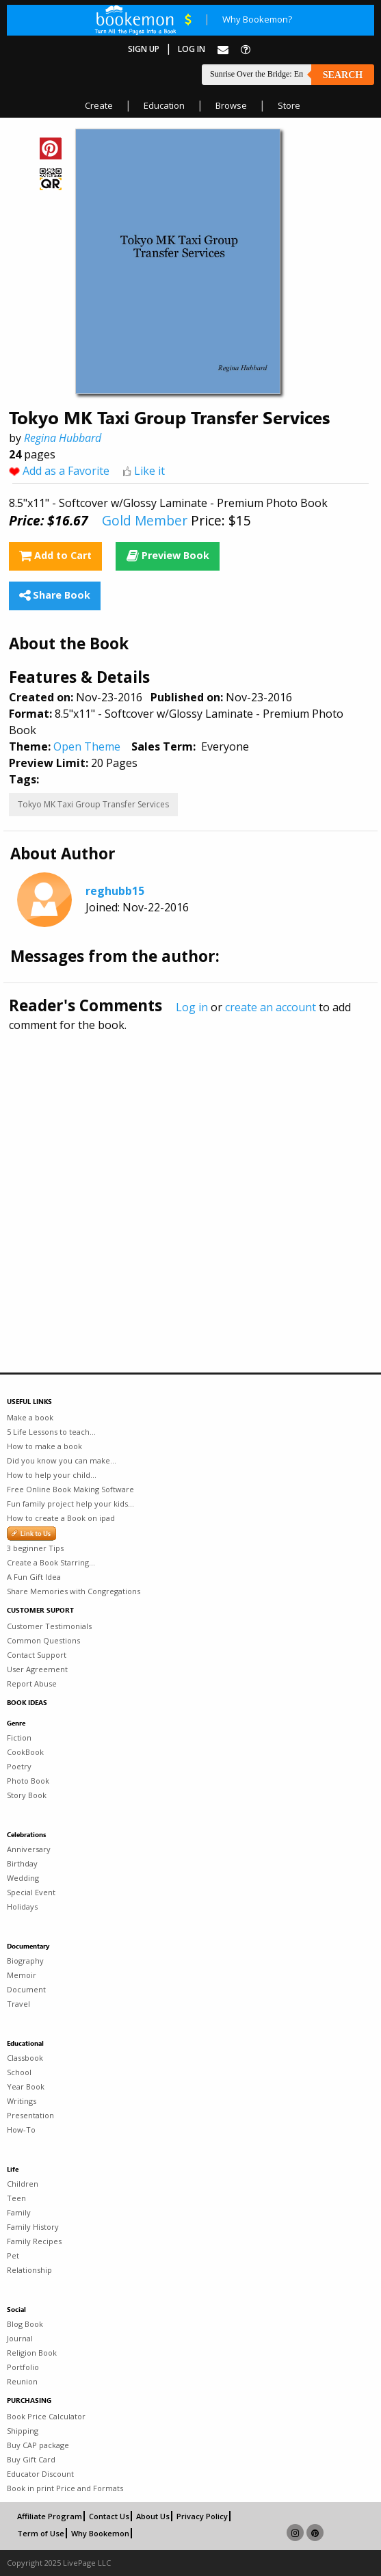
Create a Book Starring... (51, 1562)
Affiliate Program (49, 2516)
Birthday (22, 1863)
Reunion (22, 2381)
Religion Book (32, 2352)
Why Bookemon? (257, 19)
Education (164, 105)
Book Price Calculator (46, 2416)
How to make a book (44, 1446)
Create (99, 105)
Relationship (29, 2270)
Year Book (25, 2086)
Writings (21, 2101)
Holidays (22, 1906)
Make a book (30, 1417)
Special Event (31, 1892)
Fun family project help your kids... (70, 1503)
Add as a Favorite (66, 470)
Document (26, 1989)
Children (22, 2183)
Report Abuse (32, 1683)
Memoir (21, 1975)
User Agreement (37, 1669)
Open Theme (86, 746)
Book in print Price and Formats (65, 2488)
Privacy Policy (202, 2516)
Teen (16, 2198)
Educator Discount (40, 2474)
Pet (13, 2255)
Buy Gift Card (31, 2459)
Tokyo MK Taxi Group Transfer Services (93, 804)
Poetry (19, 1766)
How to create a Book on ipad (61, 1518)
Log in (192, 1007)
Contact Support (36, 1655)
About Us (153, 2516)
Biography (25, 1960)
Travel (18, 2004)
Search (343, 75)
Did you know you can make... (61, 1460)
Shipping (22, 2430)
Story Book (27, 1795)
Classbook (25, 2058)
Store (289, 105)
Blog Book (25, 2324)
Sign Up (143, 49)
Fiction (19, 1737)
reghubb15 (115, 890)
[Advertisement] (190, 1173)
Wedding (23, 1878)
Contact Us (109, 2516)
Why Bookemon (100, 2533)
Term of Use (40, 2533)
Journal (20, 2338)
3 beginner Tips (35, 1548)
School (19, 2072)
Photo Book (28, 1780)
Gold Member (144, 520)
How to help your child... (51, 1475)
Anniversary (29, 1849)
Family (19, 2212)
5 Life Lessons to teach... (51, 1432)
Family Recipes (34, 2241)
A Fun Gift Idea (34, 1577)
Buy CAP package (38, 2445)
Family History (33, 2227)
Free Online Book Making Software (70, 1489)
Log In (191, 49)
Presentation (30, 2115)
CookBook (25, 1752)
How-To (21, 2129)
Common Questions (43, 1640)
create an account (270, 1007)
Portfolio (23, 2367)
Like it (149, 470)
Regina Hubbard (62, 437)
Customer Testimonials (49, 1626)
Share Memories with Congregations (73, 1591)
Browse (231, 105)
